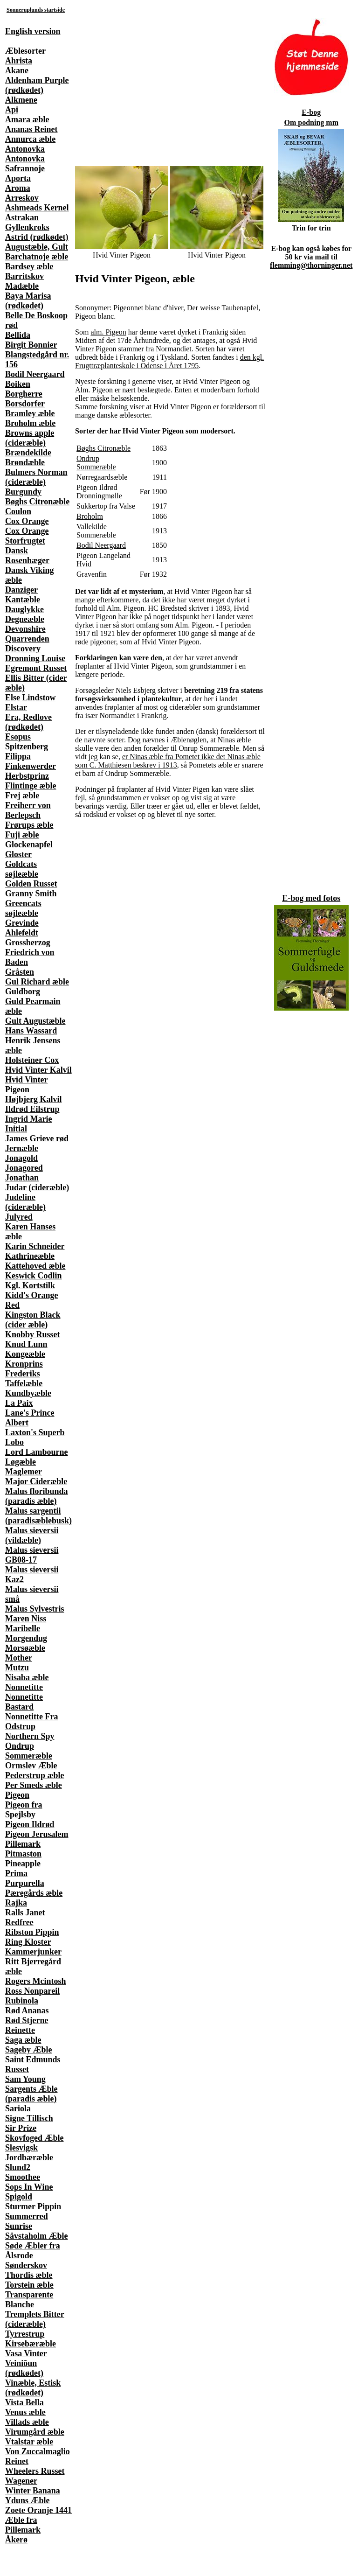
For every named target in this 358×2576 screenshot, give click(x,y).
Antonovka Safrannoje (25, 163)
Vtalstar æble (29, 2441)
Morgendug (26, 1638)
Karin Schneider (35, 1246)
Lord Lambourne (36, 1452)
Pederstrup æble (34, 1775)
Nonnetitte (24, 1687)
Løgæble (20, 1461)
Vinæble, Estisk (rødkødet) (33, 2387)
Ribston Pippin (32, 1932)
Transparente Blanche (29, 2299)
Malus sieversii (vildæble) (32, 1535)
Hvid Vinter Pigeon (26, 1084)
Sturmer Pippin (33, 2206)
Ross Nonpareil (32, 1991)
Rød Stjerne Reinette (26, 2025)
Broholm (89, 516)
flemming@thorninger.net (311, 265)
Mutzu (17, 1667)
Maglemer (23, 1471)
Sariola (18, 2108)
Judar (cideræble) (37, 1187)
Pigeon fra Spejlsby (23, 1809)
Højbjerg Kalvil (33, 1099)
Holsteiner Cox (32, 1060)
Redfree (19, 1922)
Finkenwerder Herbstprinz (30, 771)
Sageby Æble (28, 2049)
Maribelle (22, 1628)
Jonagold (21, 1158)
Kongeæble (25, 1354)
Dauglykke (24, 609)
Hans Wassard (31, 1030)
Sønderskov (26, 2265)
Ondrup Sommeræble (28, 1750)
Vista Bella (24, 2402)
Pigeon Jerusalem (36, 1834)
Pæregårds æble (33, 1893)
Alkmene (21, 100)
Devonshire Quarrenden (27, 633)
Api (11, 109)
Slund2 (17, 2167)
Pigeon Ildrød (30, 1824)
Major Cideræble (36, 1481)
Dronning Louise (35, 658)
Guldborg (22, 991)
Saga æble (23, 2040)
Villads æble (27, 2422)
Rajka (16, 1902)
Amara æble (27, 119)
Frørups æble (29, 825)
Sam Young (25, 2079)
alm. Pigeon (108, 332)
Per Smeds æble (33, 1785)
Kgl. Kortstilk (30, 1285)
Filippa (18, 756)
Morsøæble (25, 1648)
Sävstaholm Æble (36, 2236)
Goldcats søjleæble (21, 869)
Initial (16, 1128)
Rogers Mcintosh (35, 1981)
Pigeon (17, 1795)
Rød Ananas (27, 2010)
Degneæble (24, 619)
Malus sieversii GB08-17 (32, 1554)
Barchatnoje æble (36, 256)
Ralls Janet (25, 1912)
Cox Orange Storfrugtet (27, 535)
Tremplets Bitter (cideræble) (34, 2319)
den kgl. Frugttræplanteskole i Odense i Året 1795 (169, 361)
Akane (16, 70)
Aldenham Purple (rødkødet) (37, 85)
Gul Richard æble (37, 981)
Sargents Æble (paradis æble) (31, 2093)
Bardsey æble (29, 266)
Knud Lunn (26, 1344)
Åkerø (16, 2539)
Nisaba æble (27, 1677)
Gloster (18, 854)
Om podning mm (311, 122)
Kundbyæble (28, 1393)
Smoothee (22, 2177)
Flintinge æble (30, 785)
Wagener (21, 2480)
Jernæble (21, 1148)
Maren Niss (25, 1618)
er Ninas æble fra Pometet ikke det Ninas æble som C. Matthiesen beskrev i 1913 (168, 761)
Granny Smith (31, 893)
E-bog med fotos (311, 898)
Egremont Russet (36, 668)
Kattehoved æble (35, 1266)
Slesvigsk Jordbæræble (29, 2152)
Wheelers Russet (34, 2471)
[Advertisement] (151, 82)
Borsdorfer (25, 403)
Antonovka (25, 149)
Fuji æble (22, 834)
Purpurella (24, 1883)
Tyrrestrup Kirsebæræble (30, 2338)
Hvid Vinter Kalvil (38, 1070)
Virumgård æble (34, 2431)
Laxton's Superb (35, 1432)
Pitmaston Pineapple (23, 1858)
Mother (18, 1657)
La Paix (19, 1403)
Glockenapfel (29, 844)
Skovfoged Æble (34, 2138)
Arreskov (22, 197)
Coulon (18, 511)
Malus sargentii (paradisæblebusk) (38, 1515)
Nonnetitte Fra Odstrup (31, 1721)
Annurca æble (30, 139)
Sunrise (18, 2226)
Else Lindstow (30, 697)
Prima (16, 1873)
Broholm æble (30, 423)
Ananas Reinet (31, 129)
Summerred (26, 2216)
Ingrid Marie (28, 1119)
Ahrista (18, 60)
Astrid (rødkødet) (37, 237)
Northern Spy (30, 1736)
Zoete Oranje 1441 (38, 2510)
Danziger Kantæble (22, 594)
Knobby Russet (32, 1334)
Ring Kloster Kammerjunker (33, 1946)
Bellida (17, 335)
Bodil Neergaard (35, 374)
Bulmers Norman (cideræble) (36, 477)
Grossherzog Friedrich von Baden (30, 952)
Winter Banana (32, 2490)
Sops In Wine (29, 2187)
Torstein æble (29, 2285)
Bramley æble (30, 413)
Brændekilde (28, 452)
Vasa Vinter (26, 2353)
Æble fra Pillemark (23, 2524)
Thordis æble (29, 2275)
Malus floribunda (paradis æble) (36, 1496)
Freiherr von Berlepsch (28, 810)
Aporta (18, 178)
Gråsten (19, 972)
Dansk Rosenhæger (27, 555)
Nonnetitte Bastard (24, 1701)
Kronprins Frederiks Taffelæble (24, 1373)
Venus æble (25, 2412)
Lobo (14, 1442)
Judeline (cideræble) (25, 1202)
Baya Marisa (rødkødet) (28, 300)
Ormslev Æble (31, 1765)
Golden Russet (31, 883)
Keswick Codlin (33, 1275)
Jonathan (22, 1177)
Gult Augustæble (35, 1021)
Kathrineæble (30, 1256)
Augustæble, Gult (36, 246)
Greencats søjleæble (23, 908)
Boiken (17, 384)
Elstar (16, 707)
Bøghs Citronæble (37, 501)
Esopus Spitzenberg (26, 741)
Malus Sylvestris (34, 1608)
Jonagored (24, 1168)
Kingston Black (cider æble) (33, 1319)
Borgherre (23, 393)
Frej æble (22, 795)
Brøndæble (25, 462)
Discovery (23, 648)
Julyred (19, 1217)
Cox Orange (27, 521)
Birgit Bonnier (31, 344)
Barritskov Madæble (24, 281)
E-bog (311, 112)
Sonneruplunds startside (36, 10)
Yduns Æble (27, 2500)
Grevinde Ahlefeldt (22, 927)
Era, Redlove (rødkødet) (28, 722)
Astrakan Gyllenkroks (27, 222)
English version (33, 31)
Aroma (17, 188)
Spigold (18, 2196)
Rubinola (21, 2000)
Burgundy (23, 491)
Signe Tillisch (29, 2118)
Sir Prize (20, 2128)
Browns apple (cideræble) (29, 437)
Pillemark (23, 1844)
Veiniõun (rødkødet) (24, 2368)
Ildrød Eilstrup (32, 1109)
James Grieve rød (37, 1138)
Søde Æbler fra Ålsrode (32, 2250)
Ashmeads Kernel (37, 207)
